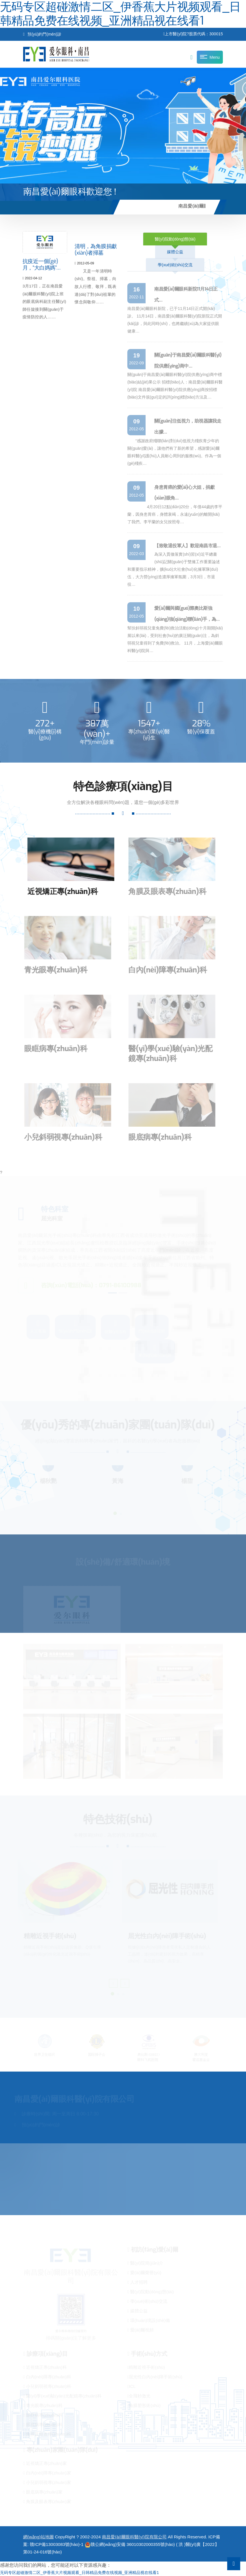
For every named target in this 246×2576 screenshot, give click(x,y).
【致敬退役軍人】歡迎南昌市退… (187, 546)
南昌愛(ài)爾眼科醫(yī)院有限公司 (134, 2536)
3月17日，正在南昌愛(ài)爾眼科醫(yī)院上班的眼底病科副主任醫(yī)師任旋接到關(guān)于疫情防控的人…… (44, 298)
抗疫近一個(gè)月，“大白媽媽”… (41, 266)
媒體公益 (175, 251)
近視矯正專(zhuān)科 (58, 891)
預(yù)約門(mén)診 (42, 34)
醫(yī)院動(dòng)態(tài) (175, 239)
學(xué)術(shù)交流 (175, 264)
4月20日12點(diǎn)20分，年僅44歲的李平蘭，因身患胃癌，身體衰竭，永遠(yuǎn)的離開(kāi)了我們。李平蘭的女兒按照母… (174, 514)
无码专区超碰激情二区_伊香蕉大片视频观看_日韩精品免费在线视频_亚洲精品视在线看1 (79, 2572)
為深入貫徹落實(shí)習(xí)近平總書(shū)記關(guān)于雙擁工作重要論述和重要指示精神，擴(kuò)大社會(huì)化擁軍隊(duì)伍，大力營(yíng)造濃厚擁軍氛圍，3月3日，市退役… (173, 569)
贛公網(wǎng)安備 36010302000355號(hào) (130, 2544)
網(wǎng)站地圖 (38, 2536)
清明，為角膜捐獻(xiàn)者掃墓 (96, 252)
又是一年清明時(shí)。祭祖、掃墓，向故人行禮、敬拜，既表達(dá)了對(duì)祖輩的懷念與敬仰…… (96, 284)
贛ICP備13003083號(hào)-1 (56, 2544)
